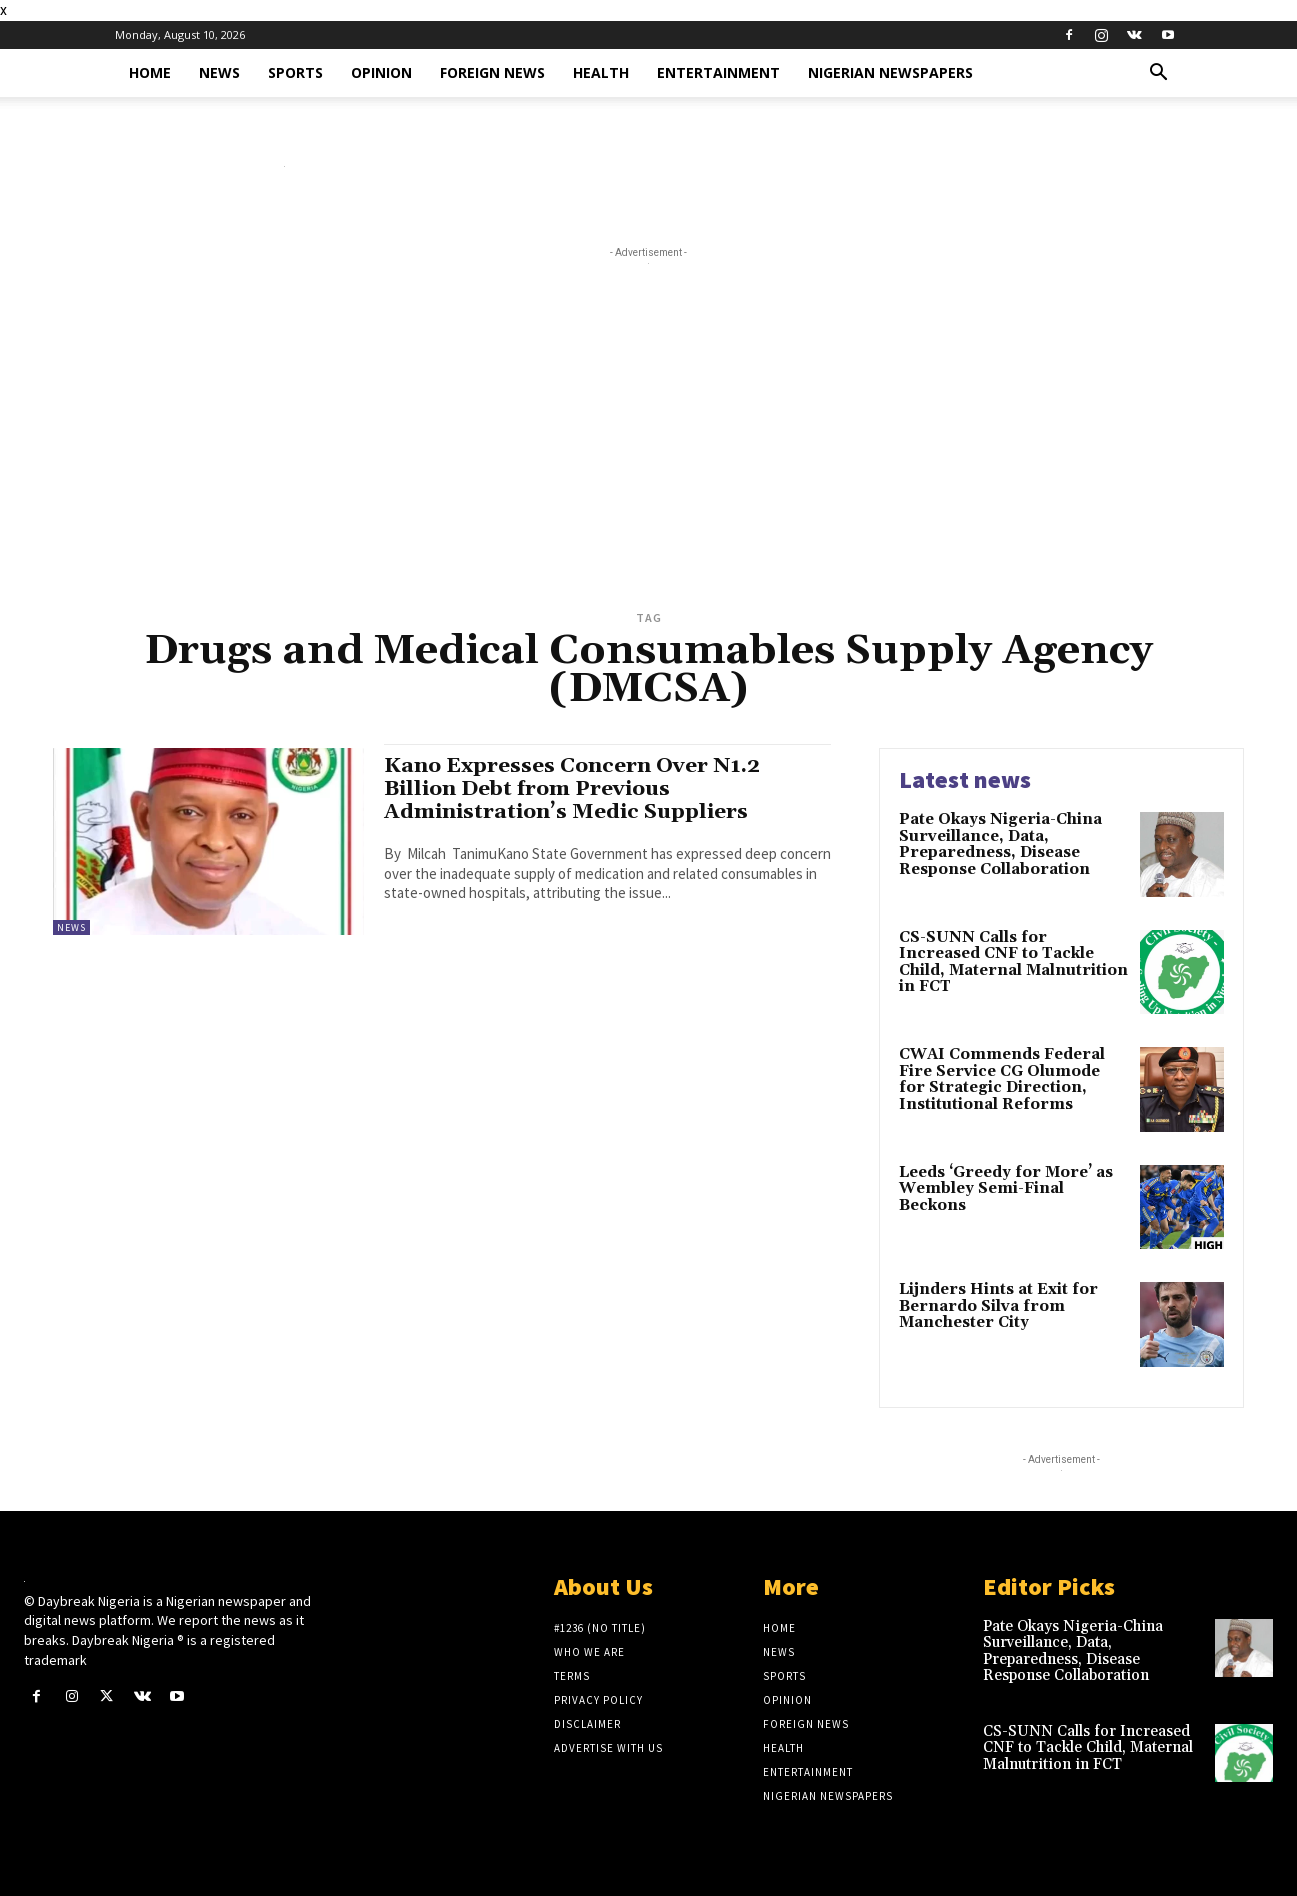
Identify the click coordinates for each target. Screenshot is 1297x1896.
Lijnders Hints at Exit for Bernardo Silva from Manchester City (998, 1306)
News (219, 72)
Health (601, 72)
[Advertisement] (649, 454)
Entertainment (718, 72)
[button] (1159, 74)
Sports (295, 72)
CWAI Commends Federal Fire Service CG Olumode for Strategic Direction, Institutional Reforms (1002, 1079)
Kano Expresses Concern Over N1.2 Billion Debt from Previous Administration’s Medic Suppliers (572, 789)
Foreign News (492, 72)
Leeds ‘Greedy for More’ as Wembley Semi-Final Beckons (1006, 1189)
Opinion (381, 72)
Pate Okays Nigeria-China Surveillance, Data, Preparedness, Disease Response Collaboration (1000, 844)
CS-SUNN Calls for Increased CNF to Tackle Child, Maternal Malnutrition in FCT (1013, 962)
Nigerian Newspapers (890, 72)
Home (150, 72)
